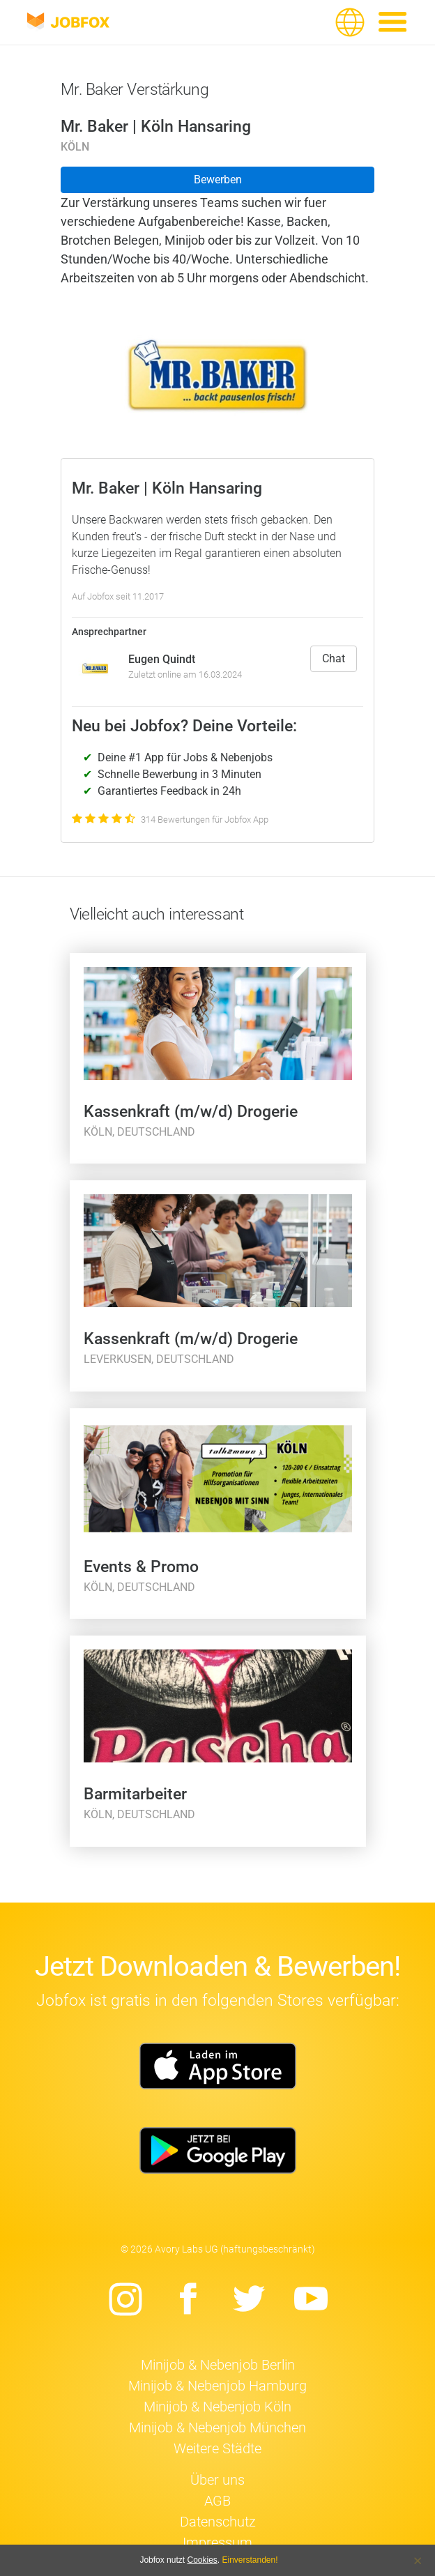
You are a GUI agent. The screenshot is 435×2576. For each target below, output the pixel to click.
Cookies (202, 2560)
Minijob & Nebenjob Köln (217, 2406)
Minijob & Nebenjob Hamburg (217, 2385)
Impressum (217, 2542)
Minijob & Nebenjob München (217, 2427)
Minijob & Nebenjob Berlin (218, 2364)
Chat (333, 658)
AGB (217, 2500)
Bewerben (218, 179)
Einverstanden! (250, 2560)
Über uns (217, 2479)
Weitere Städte (217, 2448)
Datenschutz (218, 2521)
